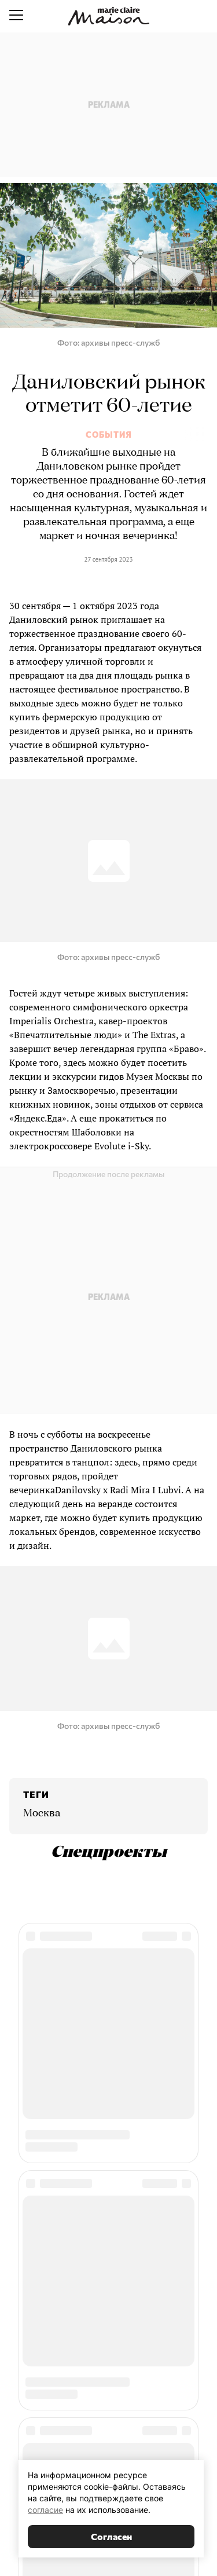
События (109, 434)
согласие (45, 2510)
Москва (41, 1813)
